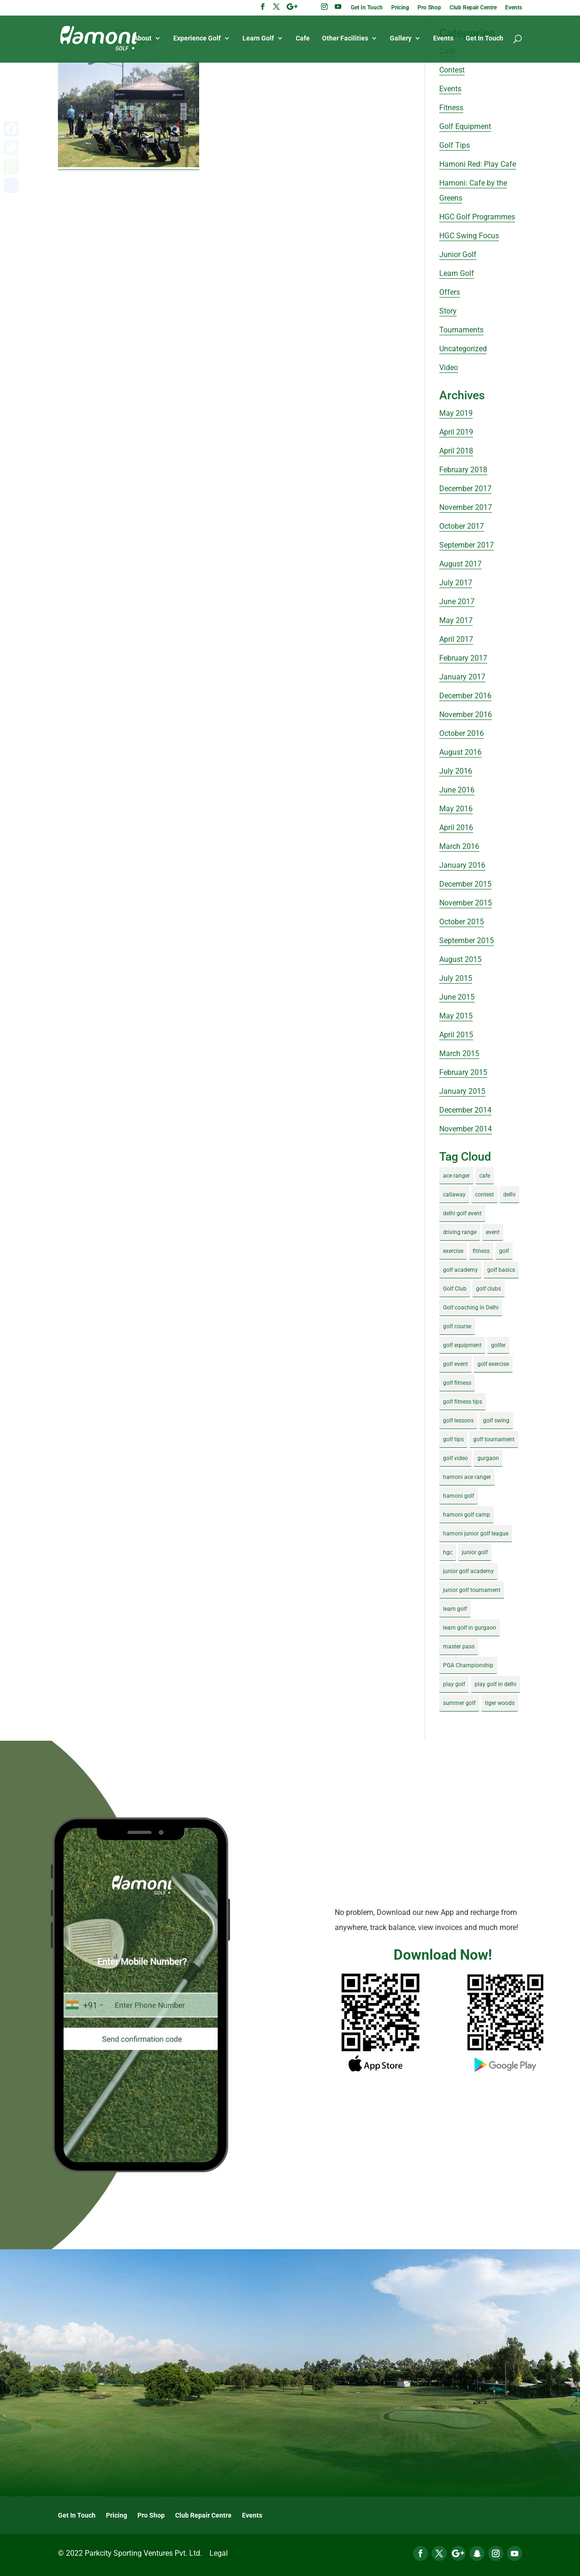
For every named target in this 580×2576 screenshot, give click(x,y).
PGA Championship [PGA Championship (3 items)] (468, 1665)
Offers (449, 292)
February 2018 (463, 469)
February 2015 (463, 1072)
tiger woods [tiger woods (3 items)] (500, 1703)
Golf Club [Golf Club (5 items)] (455, 1288)
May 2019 (456, 413)
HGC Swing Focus (469, 235)
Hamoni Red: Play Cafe (477, 164)
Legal (218, 2553)
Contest (452, 69)
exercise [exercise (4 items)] (453, 1251)
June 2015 (457, 997)
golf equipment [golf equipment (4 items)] (462, 1345)
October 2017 (461, 526)
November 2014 (465, 1128)
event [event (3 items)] (492, 1232)
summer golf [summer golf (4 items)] (459, 1703)
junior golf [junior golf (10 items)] (475, 1552)
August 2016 (460, 752)
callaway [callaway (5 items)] (454, 1194)
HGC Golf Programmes (477, 216)
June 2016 (457, 789)
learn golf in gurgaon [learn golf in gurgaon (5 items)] (469, 1627)
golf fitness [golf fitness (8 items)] (457, 1383)
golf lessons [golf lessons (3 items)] (458, 1420)
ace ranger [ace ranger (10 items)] (456, 1175)
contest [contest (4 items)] (484, 1194)
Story (448, 311)
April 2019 (456, 432)
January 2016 (462, 865)
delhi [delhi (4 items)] (509, 1194)
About (143, 38)
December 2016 (465, 695)
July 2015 (455, 978)
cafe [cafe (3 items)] (484, 1175)
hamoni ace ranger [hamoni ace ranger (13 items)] (467, 1477)
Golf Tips (454, 145)
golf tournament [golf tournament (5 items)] (494, 1439)
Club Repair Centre (473, 8)
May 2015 (456, 1015)
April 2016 (456, 827)
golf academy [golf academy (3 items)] (460, 1270)
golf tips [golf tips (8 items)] (453, 1439)
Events (513, 8)
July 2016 (455, 771)
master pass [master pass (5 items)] (459, 1646)
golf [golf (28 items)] (504, 1251)
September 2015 (466, 940)
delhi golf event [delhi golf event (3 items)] (462, 1213)
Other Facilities (345, 38)
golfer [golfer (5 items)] (498, 1345)
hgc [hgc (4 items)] (447, 1552)
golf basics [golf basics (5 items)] (501, 1270)
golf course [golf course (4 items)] (457, 1326)
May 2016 (456, 808)
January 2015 (462, 1091)
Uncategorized (463, 348)
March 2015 (459, 1053)
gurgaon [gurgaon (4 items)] (488, 1458)
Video (448, 367)
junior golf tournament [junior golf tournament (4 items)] (471, 1590)
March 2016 (459, 846)
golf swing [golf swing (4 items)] (496, 1420)
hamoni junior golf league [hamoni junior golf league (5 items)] (475, 1533)
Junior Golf (457, 254)
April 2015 (456, 1034)
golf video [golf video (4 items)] (455, 1458)
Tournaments (461, 329)
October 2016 (461, 733)
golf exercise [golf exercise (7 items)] (493, 1364)
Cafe (303, 38)
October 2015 (461, 921)
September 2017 (466, 545)
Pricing (400, 8)
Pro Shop (429, 8)
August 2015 (460, 959)
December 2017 (465, 488)
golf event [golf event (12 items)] (455, 1364)
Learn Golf (258, 38)
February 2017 (463, 658)
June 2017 (457, 601)
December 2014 (465, 1110)
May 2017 (456, 620)
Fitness (451, 107)
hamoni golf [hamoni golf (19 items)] (458, 1496)
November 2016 (465, 714)
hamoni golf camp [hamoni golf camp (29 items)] (466, 1514)
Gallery (400, 38)
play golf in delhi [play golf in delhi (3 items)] (495, 1684)
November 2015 (465, 902)
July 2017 (455, 582)
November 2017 (465, 507)
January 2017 (462, 676)
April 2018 (456, 450)
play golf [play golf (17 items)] (454, 1684)
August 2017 (460, 563)
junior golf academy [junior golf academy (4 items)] (468, 1571)
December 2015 (465, 884)
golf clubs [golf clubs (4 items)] (488, 1288)
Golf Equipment (465, 126)
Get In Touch (367, 8)
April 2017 (456, 639)
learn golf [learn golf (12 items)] (455, 1609)
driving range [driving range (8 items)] (459, 1232)
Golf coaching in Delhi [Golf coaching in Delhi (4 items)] (471, 1307)
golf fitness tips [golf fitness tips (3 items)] (462, 1401)
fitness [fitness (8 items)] (481, 1251)
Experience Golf (197, 38)
